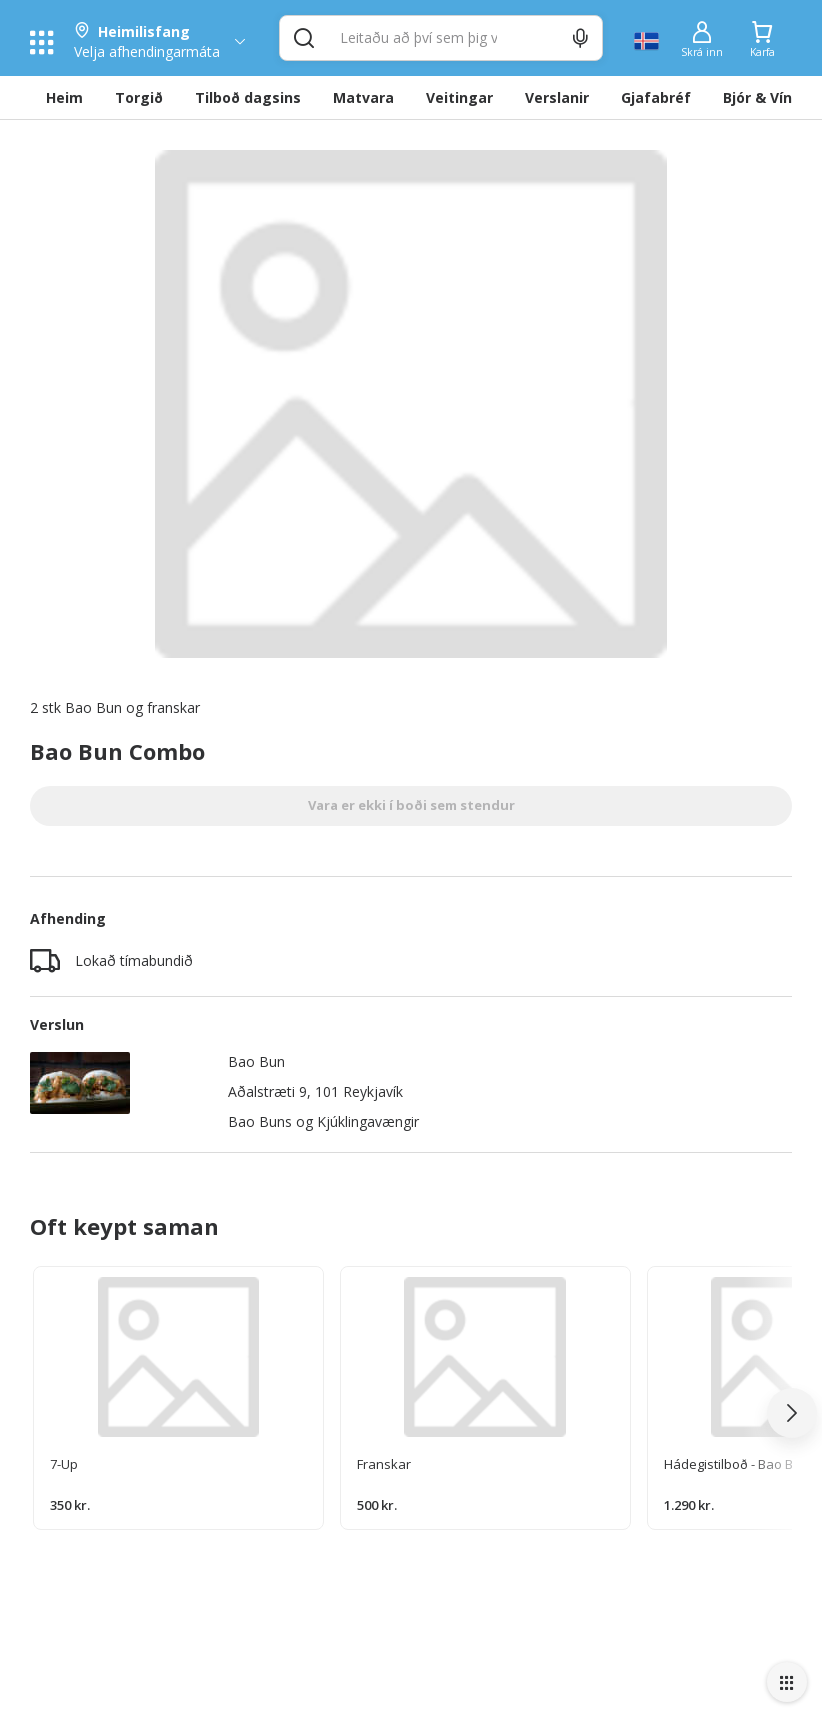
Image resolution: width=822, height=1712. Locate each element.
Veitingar (459, 97)
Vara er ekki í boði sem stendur (411, 805)
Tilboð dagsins (248, 97)
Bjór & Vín (757, 97)
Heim (64, 97)
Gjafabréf (656, 97)
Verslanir (557, 97)
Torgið (139, 97)
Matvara (363, 97)
